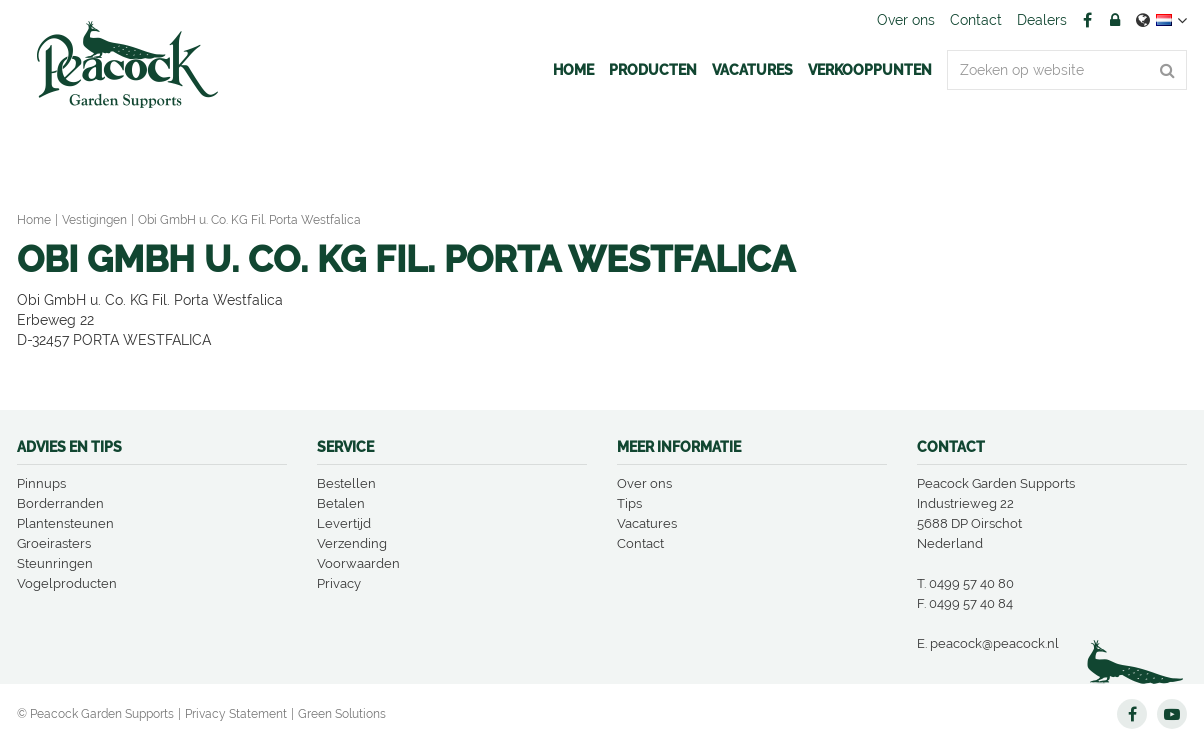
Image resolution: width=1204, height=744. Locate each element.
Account (1115, 20)
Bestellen (346, 483)
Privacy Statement (236, 714)
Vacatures (647, 523)
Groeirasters (54, 543)
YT (1172, 714)
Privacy (339, 583)
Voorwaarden (358, 563)
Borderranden (60, 503)
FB (1087, 20)
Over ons (644, 483)
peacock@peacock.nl (994, 643)
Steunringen (55, 563)
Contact (640, 543)
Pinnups (41, 483)
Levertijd (344, 523)
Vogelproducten (67, 583)
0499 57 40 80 (971, 583)
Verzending (352, 543)
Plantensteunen (65, 523)
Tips (629, 503)
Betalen (341, 503)
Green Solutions (342, 714)
